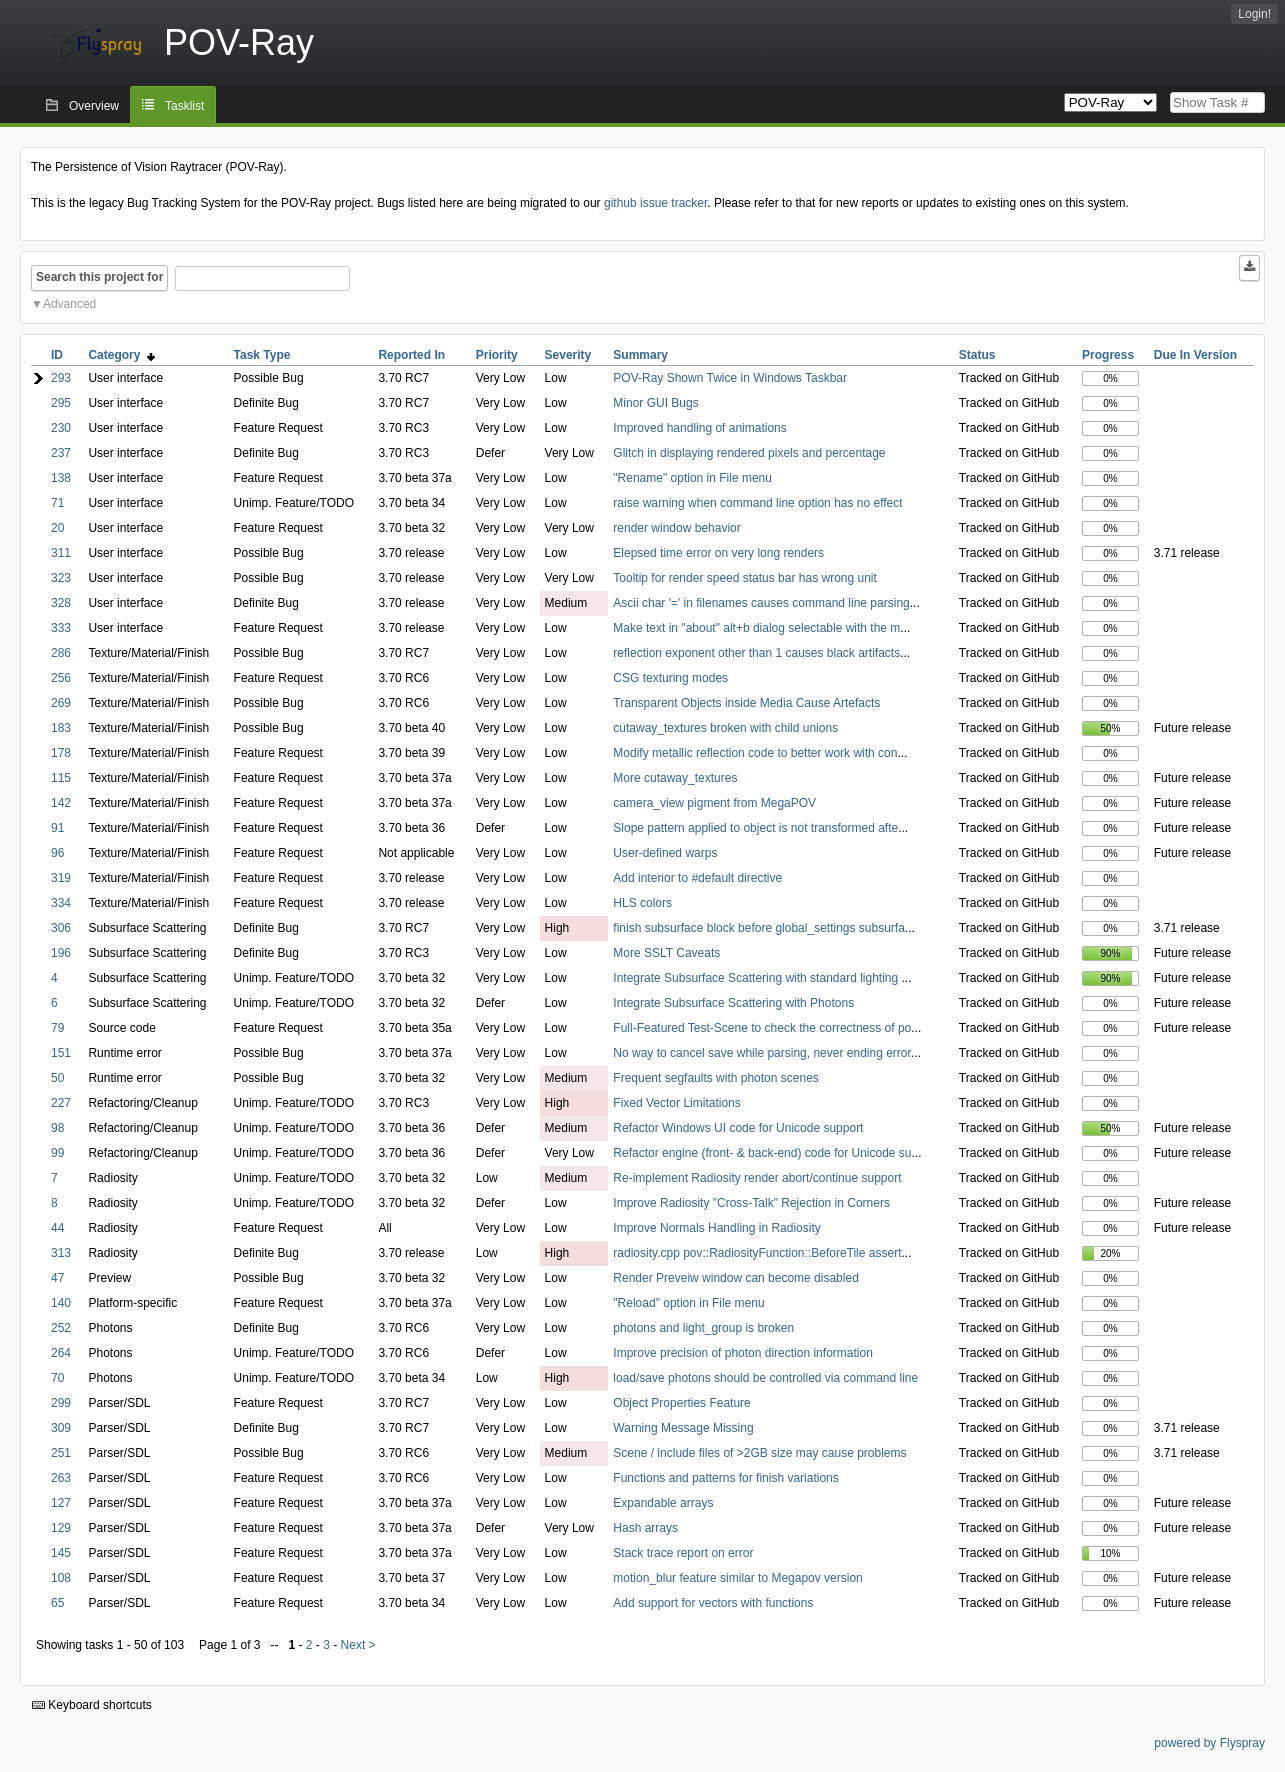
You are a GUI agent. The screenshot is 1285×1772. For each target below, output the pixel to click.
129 (61, 1528)
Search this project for (99, 277)
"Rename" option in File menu (692, 478)
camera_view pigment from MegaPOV (714, 803)
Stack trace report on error (683, 1553)
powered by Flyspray (1209, 1743)
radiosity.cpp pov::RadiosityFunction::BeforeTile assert (757, 1253)
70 (57, 1378)
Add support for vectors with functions (713, 1603)
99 (57, 1153)
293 (61, 378)
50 (57, 1078)
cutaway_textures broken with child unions (725, 728)
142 (61, 803)
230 (61, 428)
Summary (640, 355)
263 (61, 1478)
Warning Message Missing (683, 1428)
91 (57, 828)
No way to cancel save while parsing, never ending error (762, 1053)
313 (61, 1253)
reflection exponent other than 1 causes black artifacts (756, 653)
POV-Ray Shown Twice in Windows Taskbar (730, 378)
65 (57, 1603)
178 (61, 753)
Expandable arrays (663, 1503)
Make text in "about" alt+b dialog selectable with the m (756, 628)
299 (61, 1403)
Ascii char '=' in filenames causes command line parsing (761, 603)
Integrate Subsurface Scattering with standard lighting (757, 978)
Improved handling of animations (699, 428)
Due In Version (1195, 355)
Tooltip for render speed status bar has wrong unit (744, 578)
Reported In (411, 355)
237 (61, 453)
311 (61, 553)
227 (61, 1103)
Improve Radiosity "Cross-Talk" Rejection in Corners (751, 1203)
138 (61, 478)
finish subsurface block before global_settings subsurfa (759, 928)
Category (121, 355)
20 (57, 528)
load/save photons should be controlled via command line (765, 1378)
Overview (94, 106)
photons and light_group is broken (703, 1328)
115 (61, 778)
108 (61, 1578)
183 (61, 728)
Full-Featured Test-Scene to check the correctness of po (762, 1028)
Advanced (69, 304)
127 (61, 1503)
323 (61, 578)
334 (61, 903)
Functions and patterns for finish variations (725, 1478)
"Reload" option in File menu (688, 1303)
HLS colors (642, 903)
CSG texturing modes (670, 678)
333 (61, 628)
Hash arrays (645, 1528)
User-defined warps (665, 853)
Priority (497, 355)
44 (57, 1228)
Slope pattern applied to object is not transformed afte (755, 828)
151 (61, 1053)
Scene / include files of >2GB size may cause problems (759, 1453)
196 (61, 953)
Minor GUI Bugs (655, 403)
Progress (1108, 355)
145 (61, 1553)
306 (61, 928)
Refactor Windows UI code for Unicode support (738, 1128)
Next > (358, 1645)
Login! (1254, 14)
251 (61, 1453)
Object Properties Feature (681, 1403)
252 (61, 1328)
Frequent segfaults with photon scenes (715, 1078)
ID (57, 355)
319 (61, 878)
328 (61, 603)
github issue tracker (655, 203)
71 (57, 503)
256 (61, 678)
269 (61, 703)
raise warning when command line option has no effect (757, 503)
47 (57, 1278)
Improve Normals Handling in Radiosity (716, 1228)
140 (61, 1303)
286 (61, 653)
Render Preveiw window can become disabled (735, 1278)
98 (57, 1128)
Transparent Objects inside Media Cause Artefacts (746, 703)
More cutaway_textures (675, 778)
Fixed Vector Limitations (676, 1103)
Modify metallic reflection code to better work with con (755, 753)
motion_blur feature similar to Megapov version (737, 1578)
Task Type (262, 355)
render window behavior (676, 528)
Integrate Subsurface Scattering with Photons (733, 1003)
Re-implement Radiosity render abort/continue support (757, 1178)
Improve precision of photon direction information (742, 1353)
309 (61, 1428)
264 (61, 1353)
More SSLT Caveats (666, 953)
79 (57, 1028)
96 (57, 853)
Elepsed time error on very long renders (718, 553)
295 (61, 403)
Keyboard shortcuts (92, 1705)
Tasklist (184, 106)
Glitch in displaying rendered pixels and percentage (749, 453)
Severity (568, 355)
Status (977, 355)
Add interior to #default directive (697, 878)
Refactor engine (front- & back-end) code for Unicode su (762, 1153)
